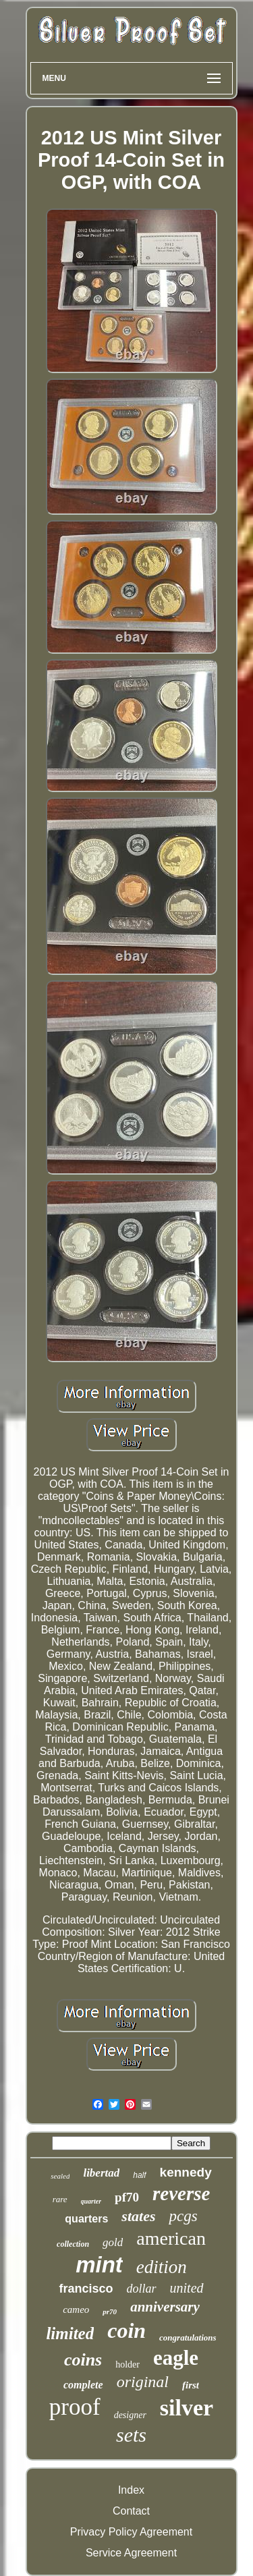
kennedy (186, 2172)
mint (99, 2264)
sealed (60, 2176)
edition (161, 2267)
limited (70, 2333)
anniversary (165, 2307)
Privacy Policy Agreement (131, 2532)
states (138, 2216)
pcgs (183, 2216)
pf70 (127, 2197)
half (139, 2175)
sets (131, 2435)
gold (113, 2242)
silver (186, 2407)
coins (83, 2360)
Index (131, 2490)
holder (127, 2364)
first (190, 2385)
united (187, 2287)
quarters (86, 2218)
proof (75, 2407)
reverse (181, 2193)
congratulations (188, 2337)
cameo (76, 2309)
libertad (101, 2172)
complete (83, 2384)
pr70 (110, 2311)
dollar (142, 2288)
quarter (91, 2201)
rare (60, 2199)
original (143, 2381)
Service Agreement (131, 2552)
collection (73, 2244)
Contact (131, 2511)
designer (130, 2415)
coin (126, 2330)
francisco (86, 2288)
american (171, 2238)
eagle (175, 2358)
